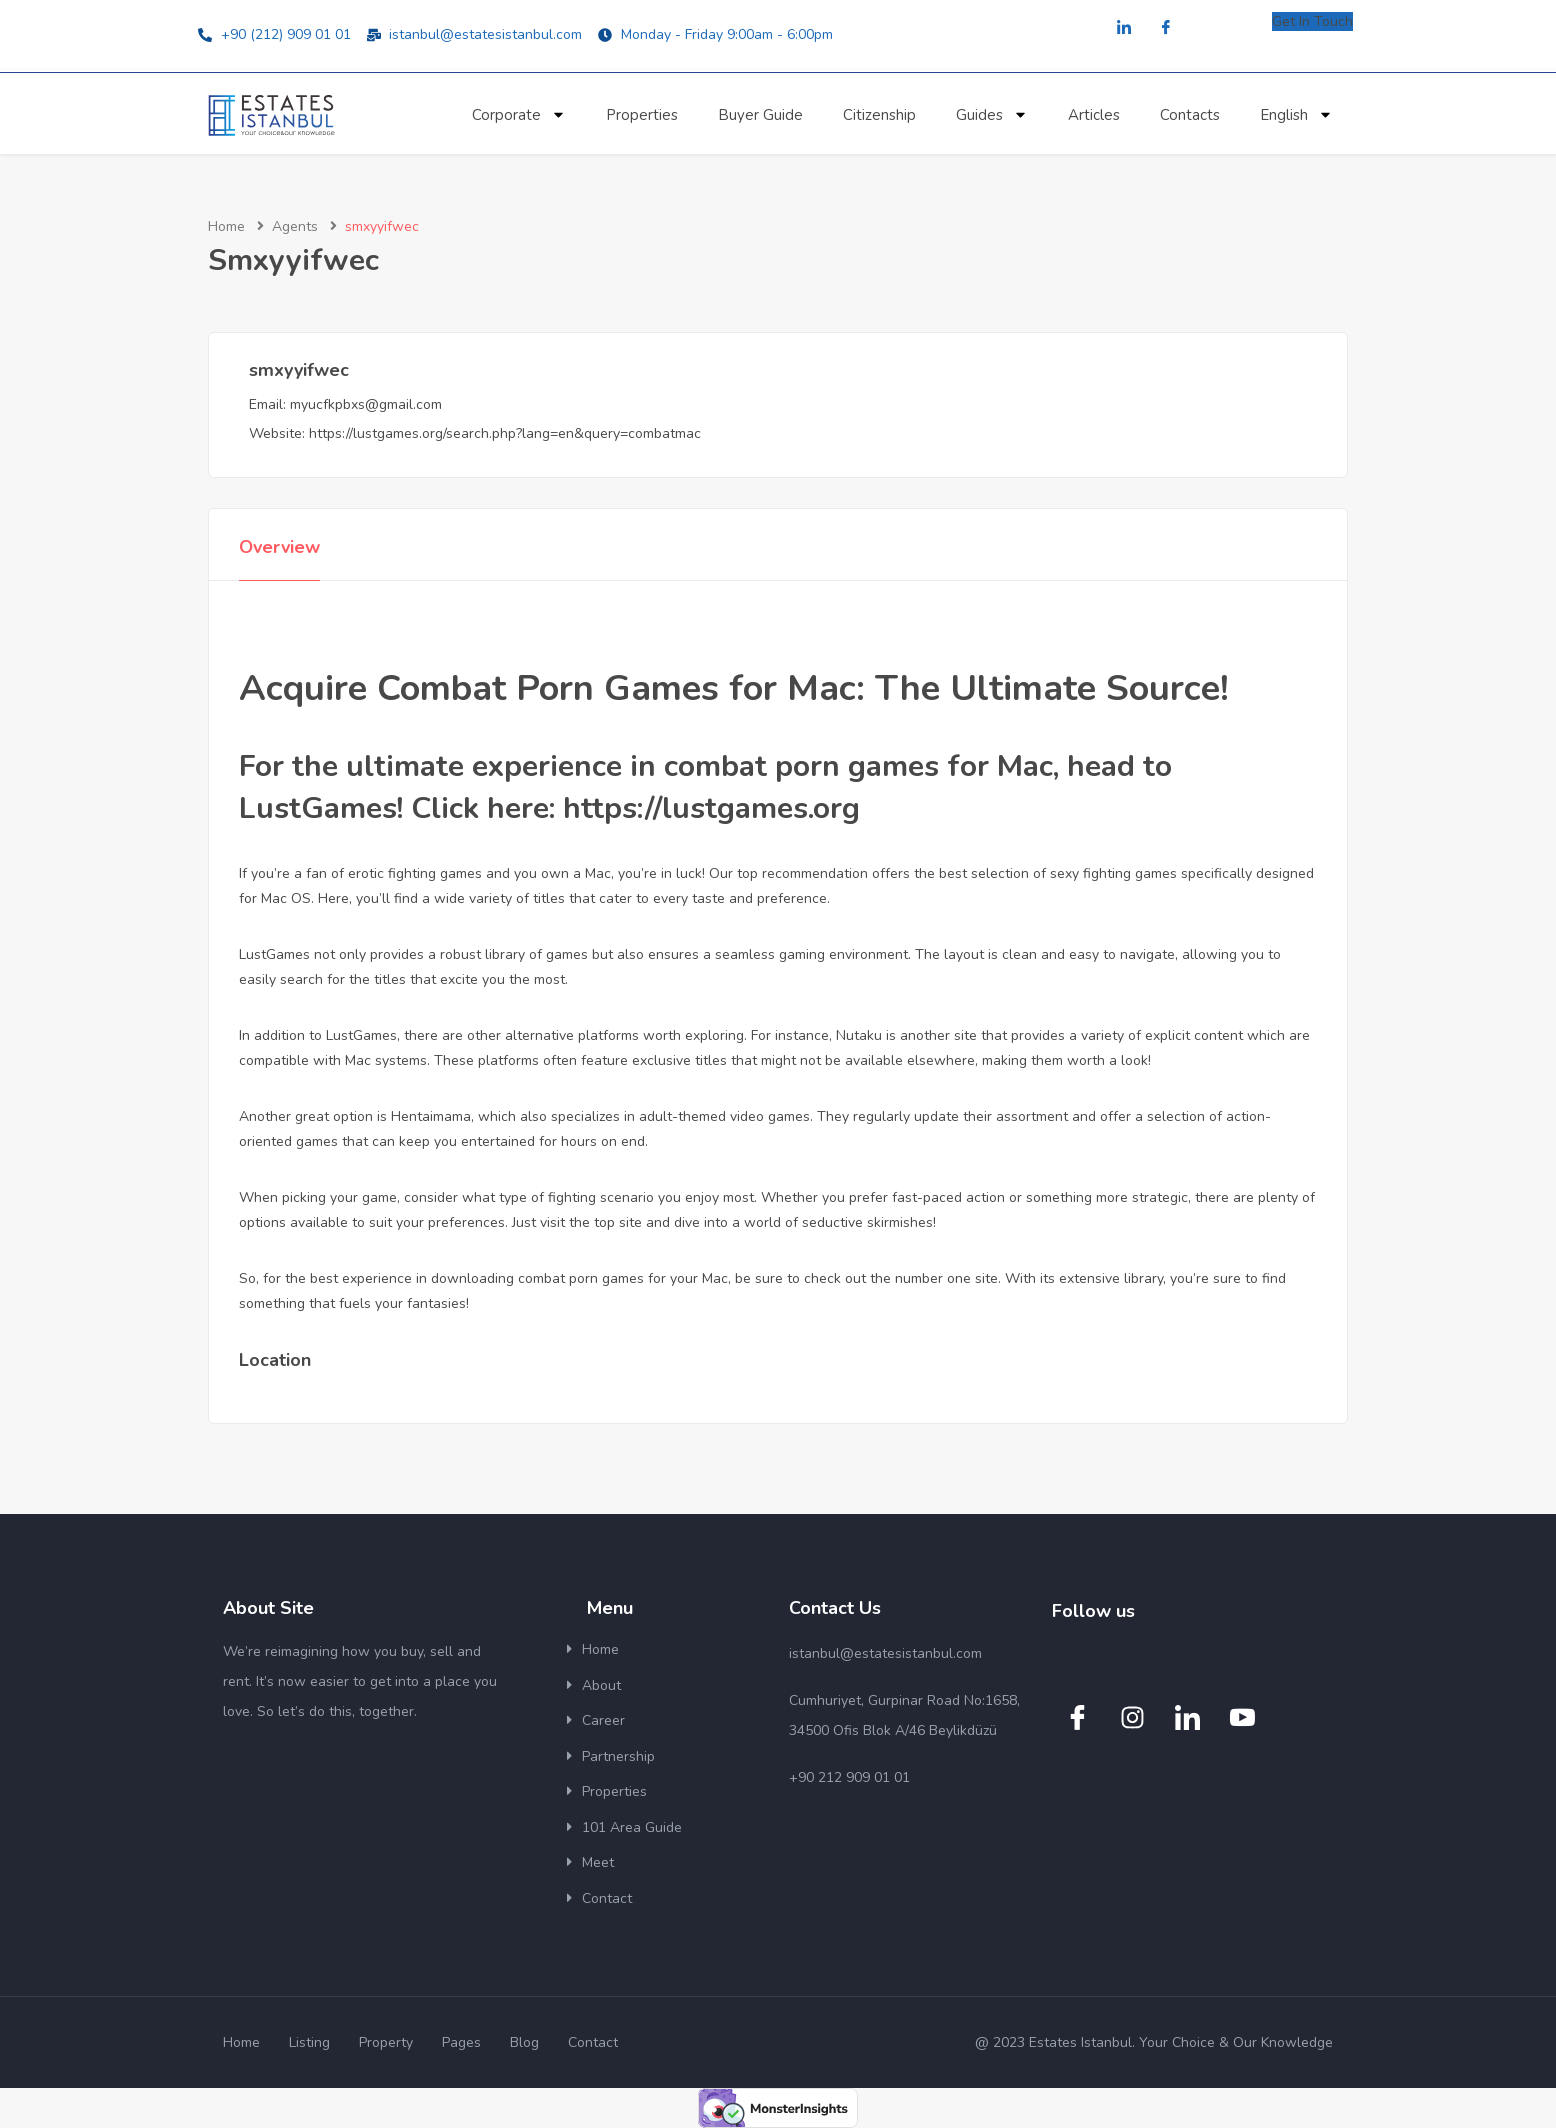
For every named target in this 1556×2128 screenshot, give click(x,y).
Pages (461, 2042)
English (1296, 114)
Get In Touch (1312, 21)
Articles (1094, 115)
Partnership (618, 1756)
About (601, 1685)
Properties (642, 115)
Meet (598, 1862)
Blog (524, 2042)
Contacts (1190, 115)
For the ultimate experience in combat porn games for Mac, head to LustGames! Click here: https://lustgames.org (705, 787)
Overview (279, 547)
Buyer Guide (760, 115)
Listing (309, 2042)
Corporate (519, 114)
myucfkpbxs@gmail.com (366, 404)
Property (386, 2042)
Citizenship (879, 115)
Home (226, 226)
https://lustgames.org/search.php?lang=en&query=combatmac (505, 433)
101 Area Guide (632, 1827)
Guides (992, 114)
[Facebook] (1166, 28)
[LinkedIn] (1124, 28)
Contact (607, 1898)
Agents (295, 226)
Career (603, 1720)
